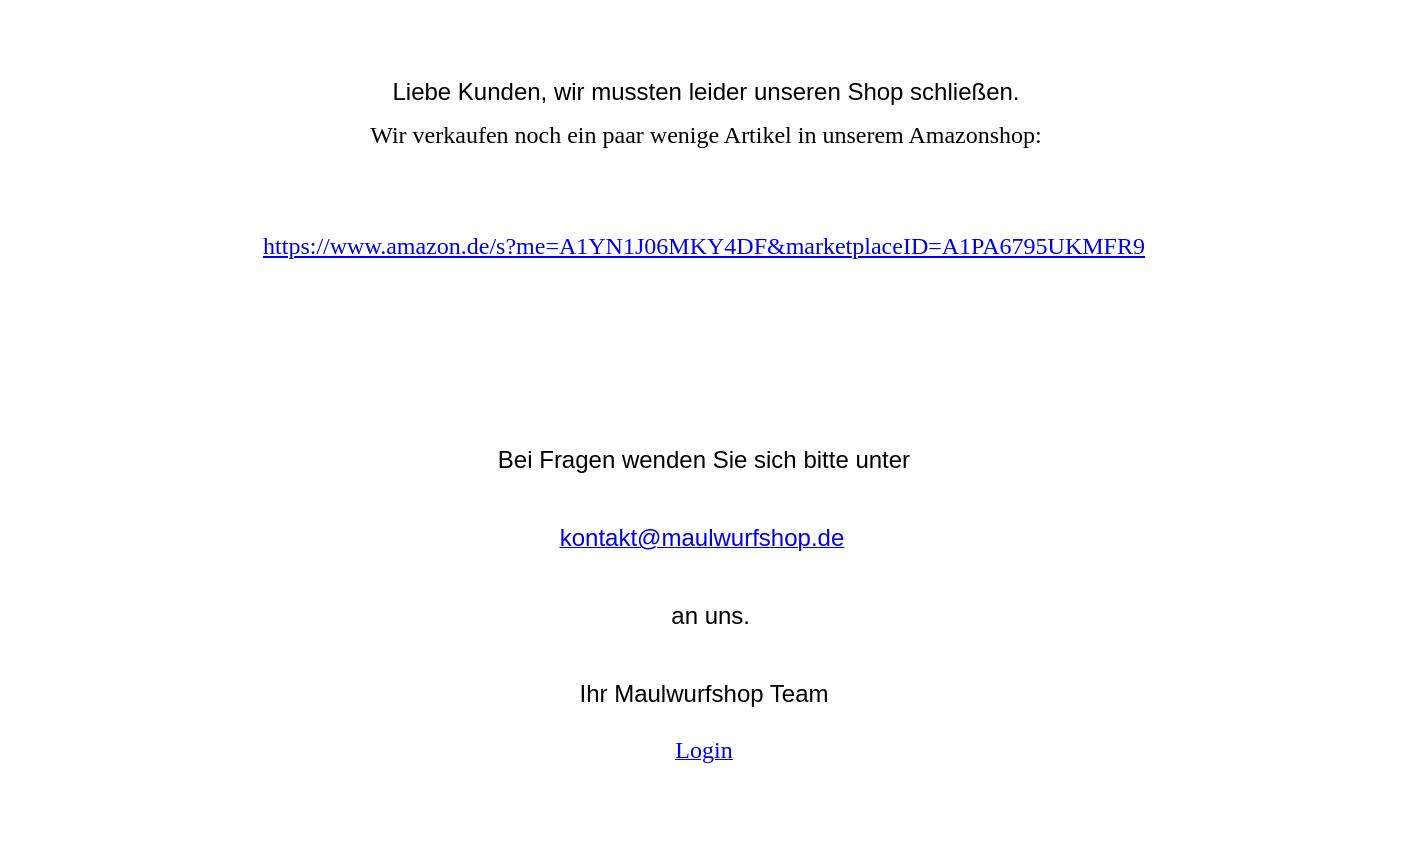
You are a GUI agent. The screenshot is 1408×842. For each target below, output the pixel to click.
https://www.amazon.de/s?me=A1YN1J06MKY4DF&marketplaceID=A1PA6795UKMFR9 (704, 246)
